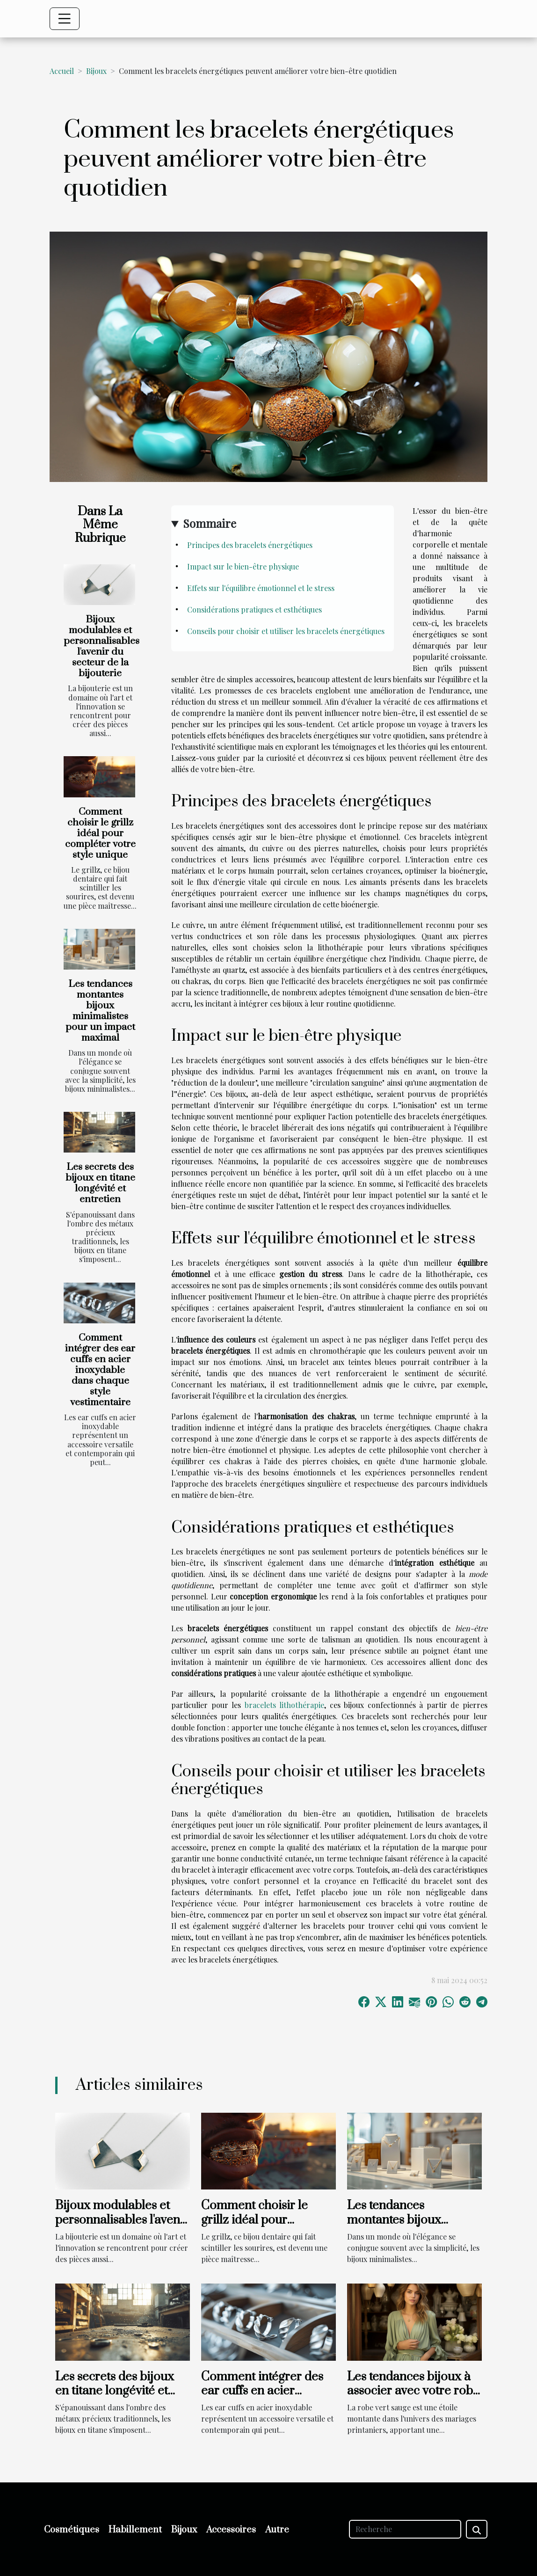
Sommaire (209, 523)
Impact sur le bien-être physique (243, 566)
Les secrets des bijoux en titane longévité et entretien (100, 1183)
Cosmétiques (71, 2530)
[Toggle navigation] (65, 18)
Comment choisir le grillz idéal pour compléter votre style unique (100, 833)
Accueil (62, 71)
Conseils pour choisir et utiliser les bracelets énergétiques (286, 631)
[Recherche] (405, 2529)
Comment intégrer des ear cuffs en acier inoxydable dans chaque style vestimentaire (100, 1370)
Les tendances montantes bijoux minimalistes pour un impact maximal (100, 1011)
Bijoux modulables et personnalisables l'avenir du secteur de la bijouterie (101, 646)
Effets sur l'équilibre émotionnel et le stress (260, 588)
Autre (277, 2530)
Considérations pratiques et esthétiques (254, 609)
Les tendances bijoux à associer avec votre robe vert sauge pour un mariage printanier (413, 2398)
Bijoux (96, 71)
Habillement (135, 2530)
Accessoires (231, 2530)
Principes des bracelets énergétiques (249, 545)
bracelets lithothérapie (285, 1705)
